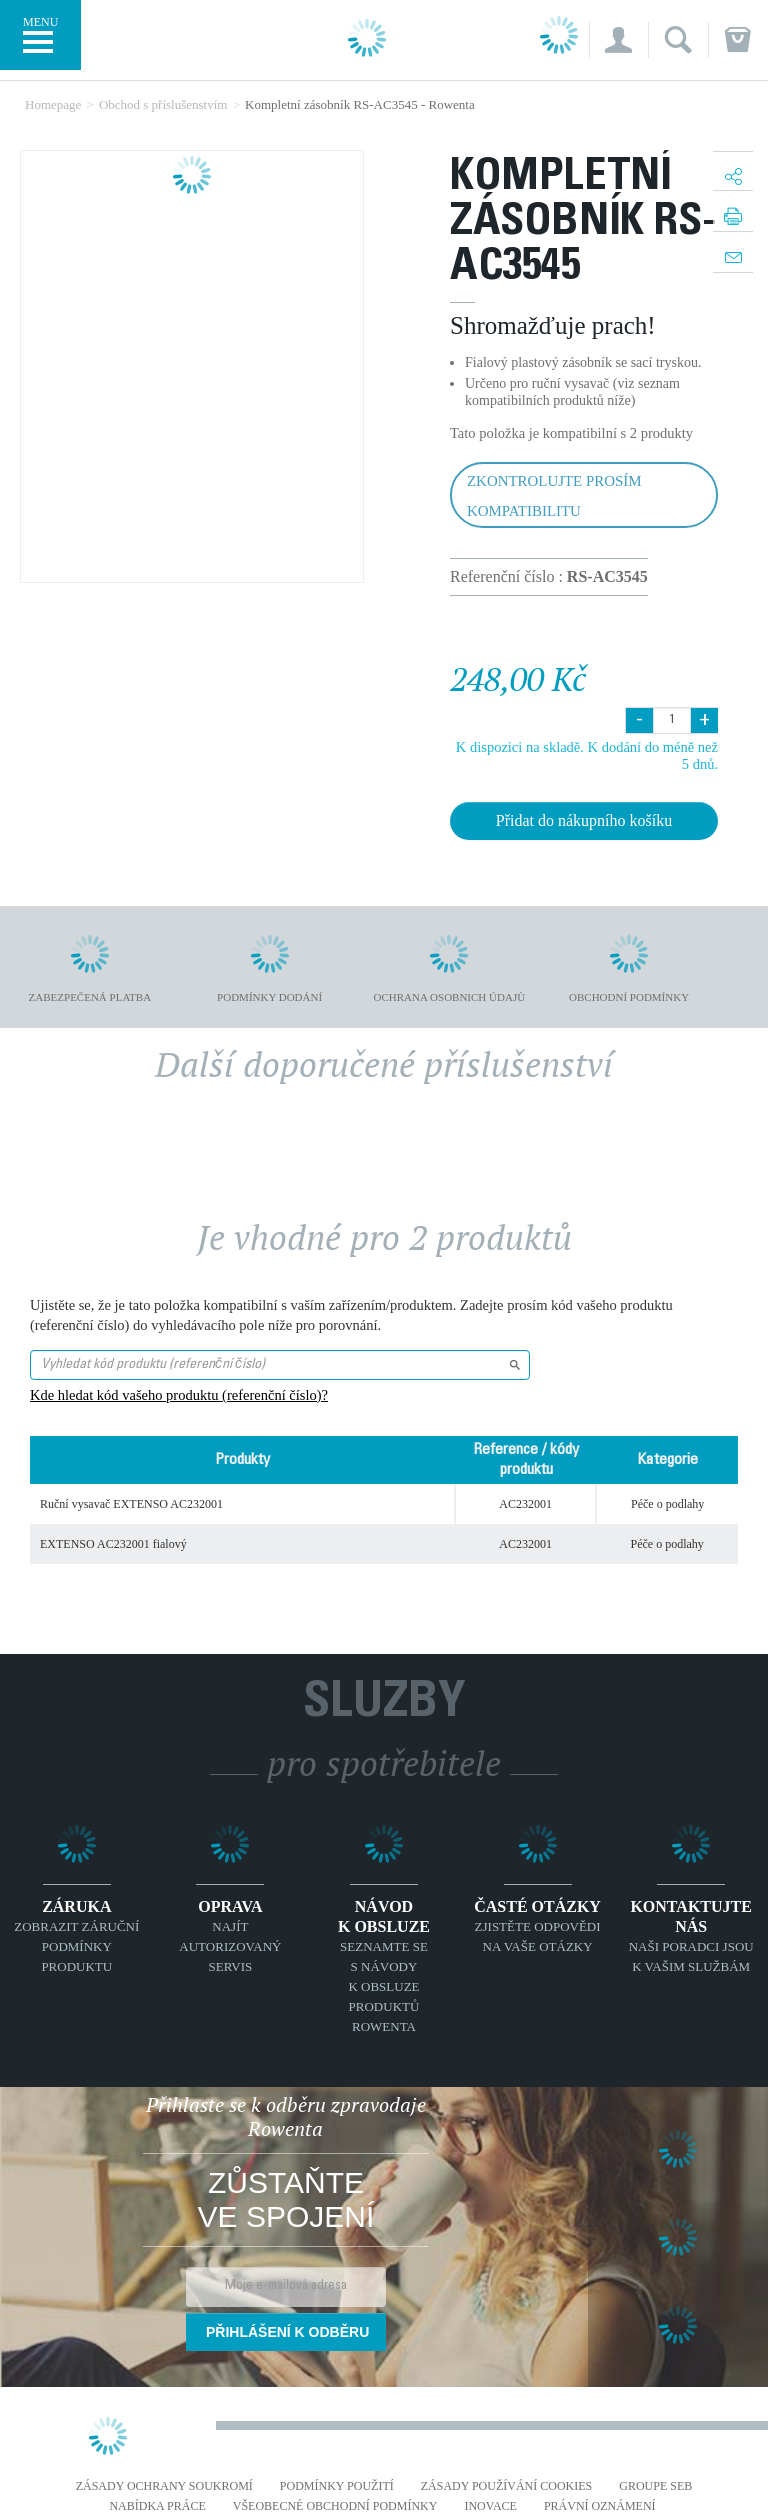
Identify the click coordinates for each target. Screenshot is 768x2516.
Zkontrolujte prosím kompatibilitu (554, 496)
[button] (618, 40)
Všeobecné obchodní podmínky (335, 2506)
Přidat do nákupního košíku (584, 820)
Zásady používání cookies (507, 2486)
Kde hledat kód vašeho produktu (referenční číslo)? (179, 1395)
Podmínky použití (337, 2486)
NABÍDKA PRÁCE (157, 2506)
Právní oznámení (600, 2506)
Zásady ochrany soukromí (164, 2486)
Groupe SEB (655, 2486)
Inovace (490, 2506)
